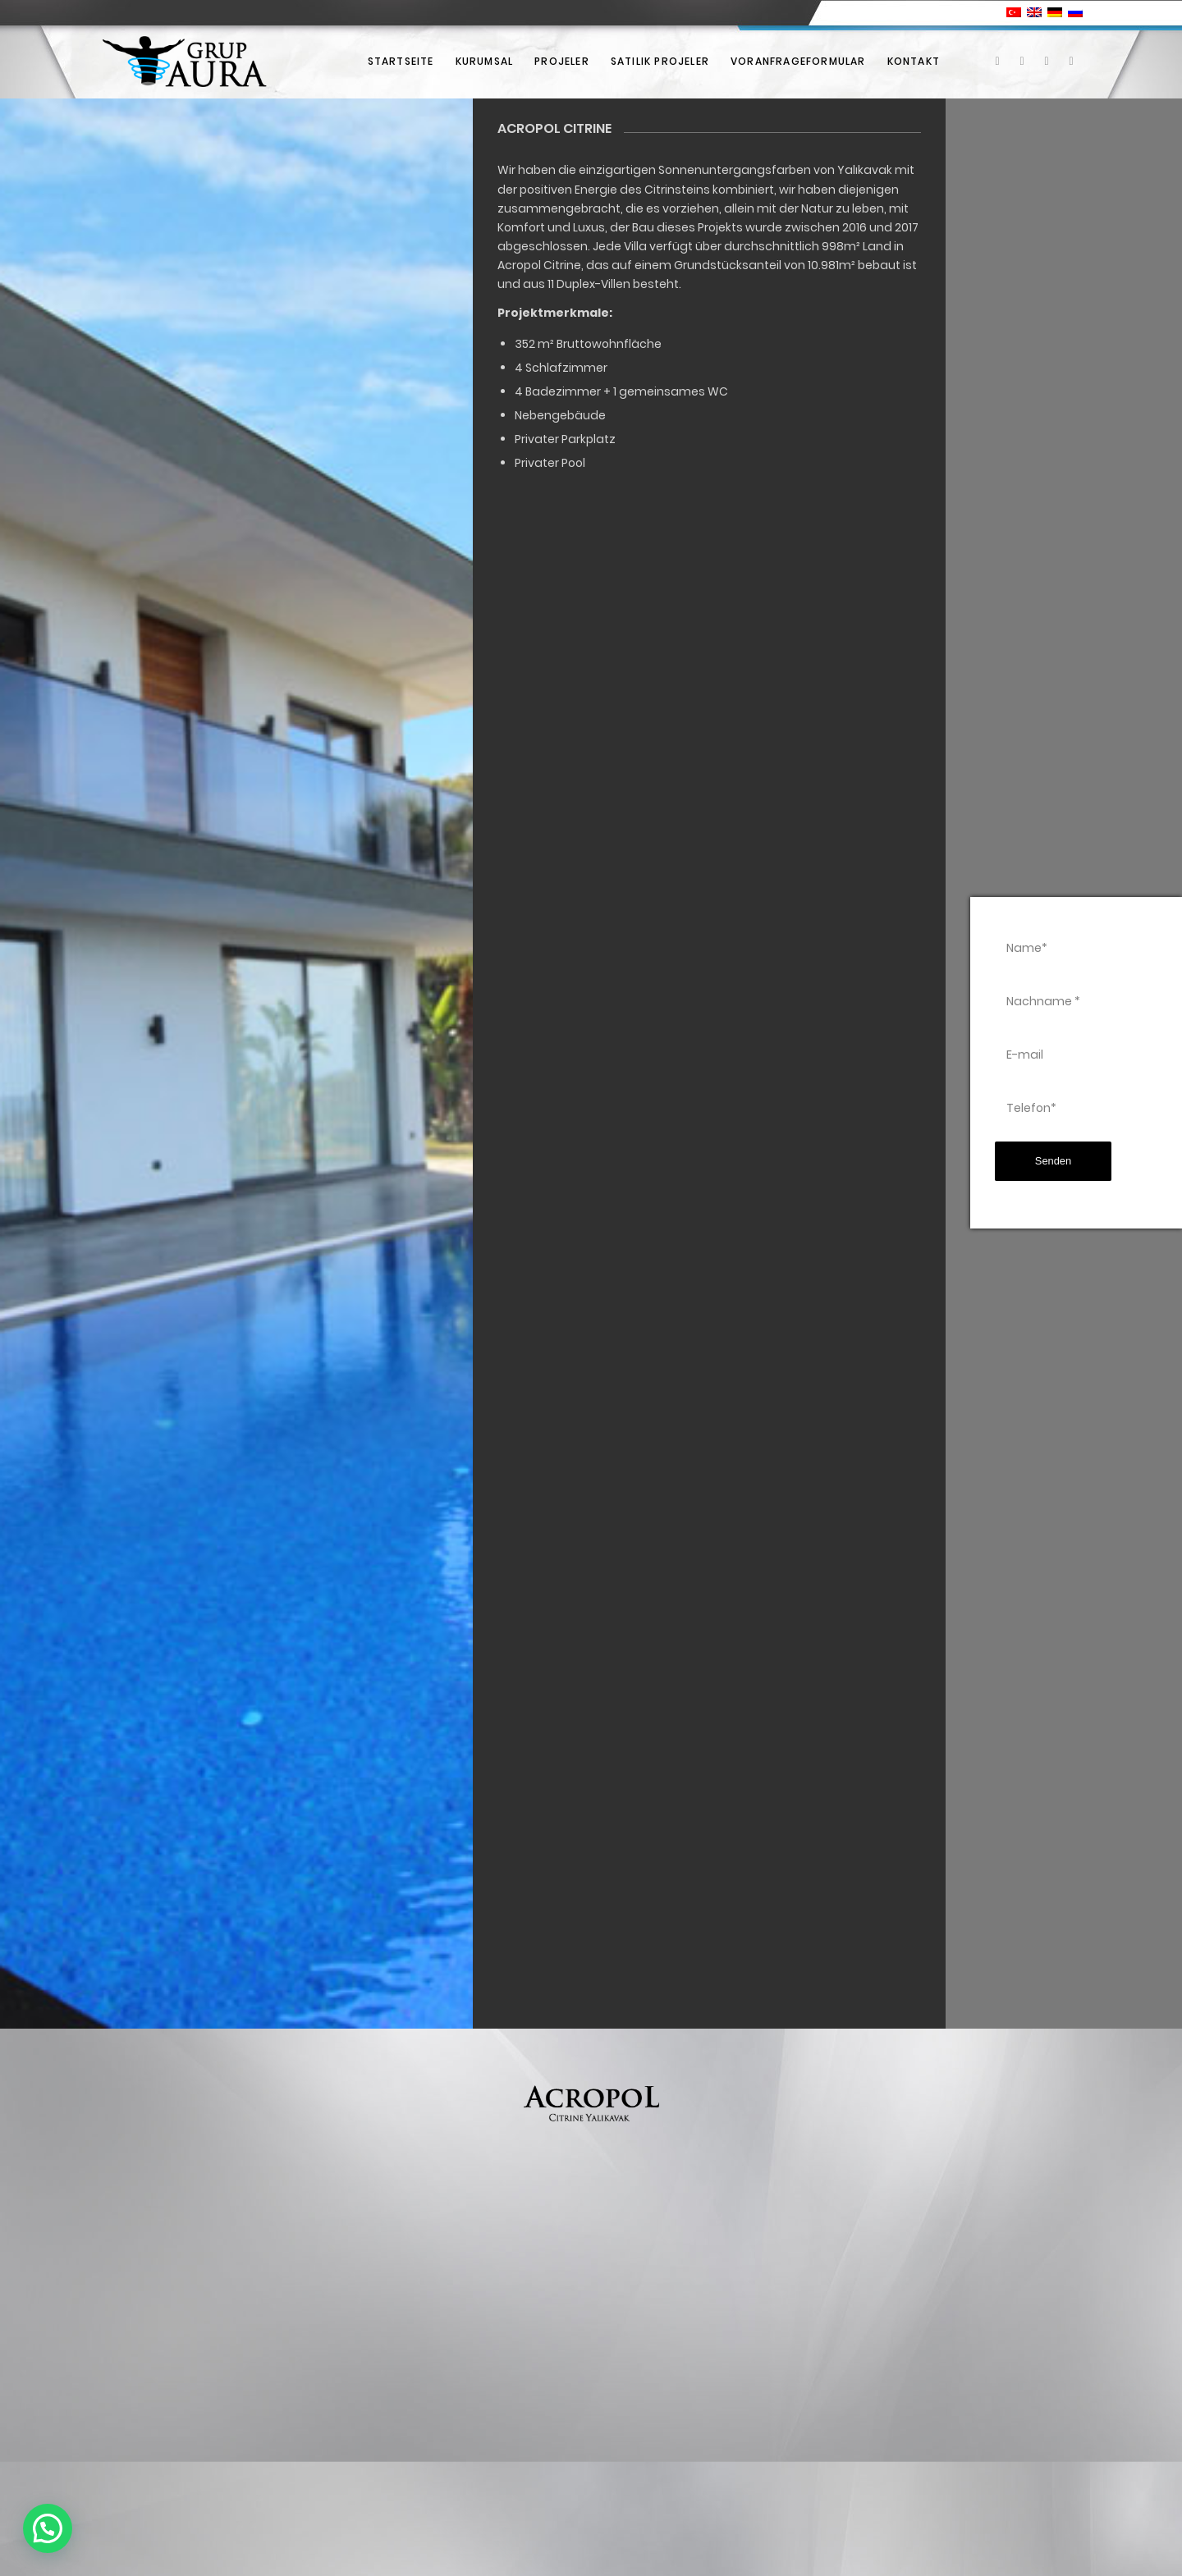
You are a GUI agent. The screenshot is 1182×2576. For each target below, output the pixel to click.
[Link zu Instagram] (1046, 60)
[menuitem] (401, 61)
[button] (47, 2528)
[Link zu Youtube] (1071, 60)
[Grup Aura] (184, 61)
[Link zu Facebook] (997, 60)
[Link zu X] (1022, 60)
